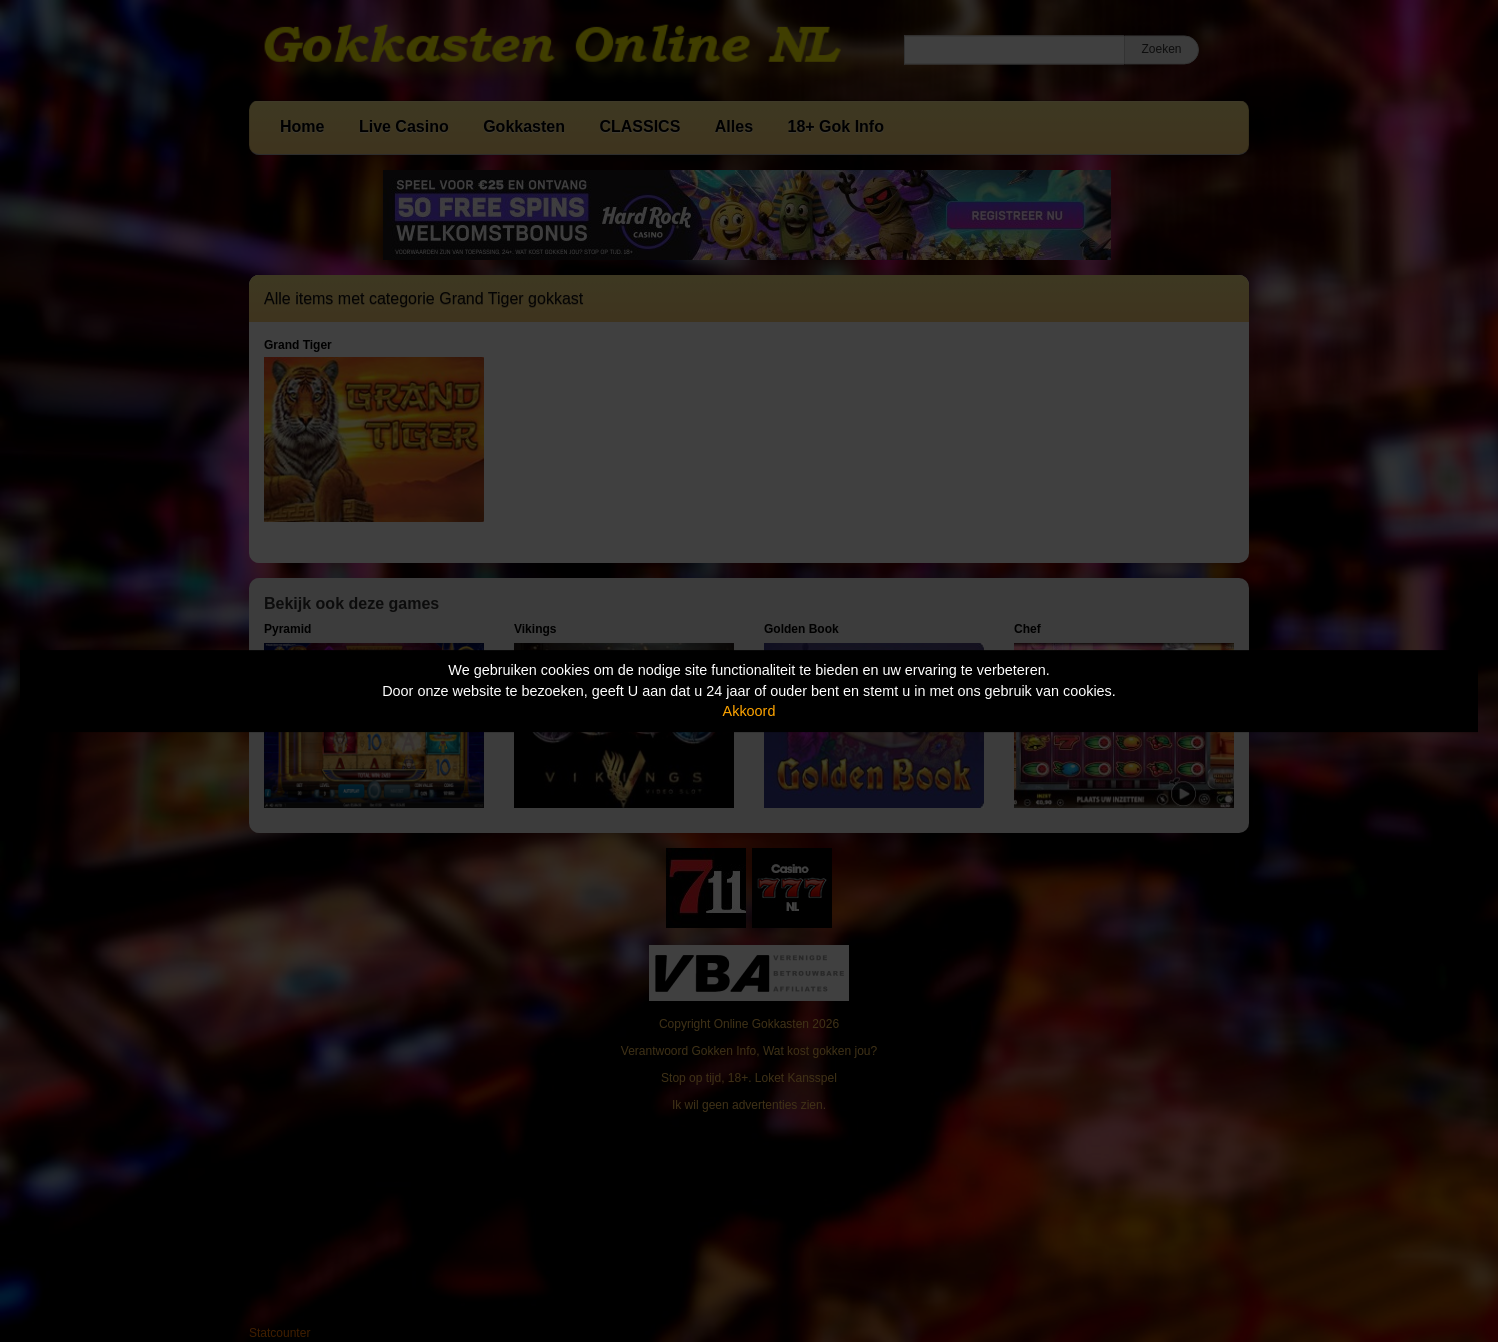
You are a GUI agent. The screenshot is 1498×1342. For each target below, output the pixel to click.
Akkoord (749, 711)
